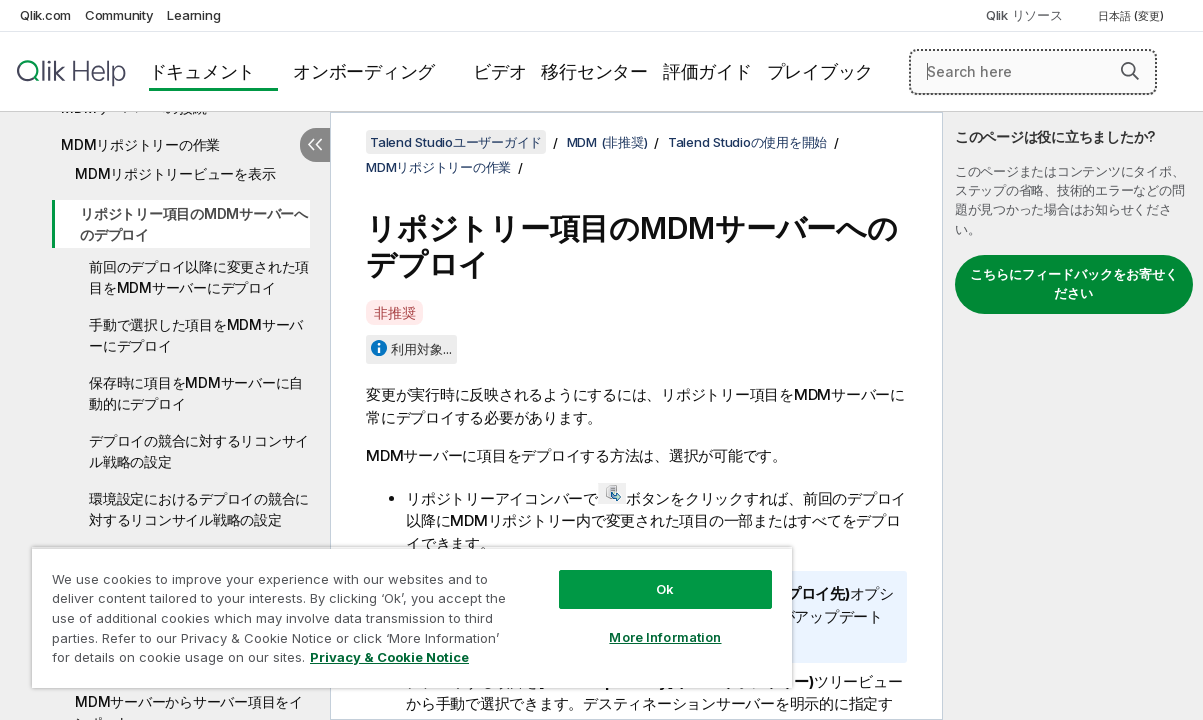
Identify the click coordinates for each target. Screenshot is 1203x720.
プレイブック (820, 71)
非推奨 (394, 312)
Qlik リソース (1024, 15)
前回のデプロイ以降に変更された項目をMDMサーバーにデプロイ (199, 277)
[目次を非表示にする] (315, 145)
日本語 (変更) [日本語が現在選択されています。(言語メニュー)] (1132, 16)
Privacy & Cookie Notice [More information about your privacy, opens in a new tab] (168, 661)
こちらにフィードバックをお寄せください (1074, 284)
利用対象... (421, 349)
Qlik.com (45, 15)
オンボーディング (364, 71)
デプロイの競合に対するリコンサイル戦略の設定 (199, 451)
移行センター (594, 71)
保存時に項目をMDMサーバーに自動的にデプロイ (196, 393)
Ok (613, 574)
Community (119, 15)
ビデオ (499, 71)
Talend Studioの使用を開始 (747, 142)
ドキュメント (202, 71)
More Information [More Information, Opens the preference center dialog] (613, 622)
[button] (1130, 71)
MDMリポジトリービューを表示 (175, 173)
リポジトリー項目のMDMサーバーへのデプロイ (194, 224)
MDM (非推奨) (607, 142)
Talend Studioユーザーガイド (456, 142)
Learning (193, 15)
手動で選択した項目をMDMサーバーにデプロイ (196, 335)
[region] (381, 610)
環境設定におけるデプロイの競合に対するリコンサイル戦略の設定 (199, 509)
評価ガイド (707, 71)
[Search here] (1033, 72)
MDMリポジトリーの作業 (140, 144)
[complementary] (1073, 416)
